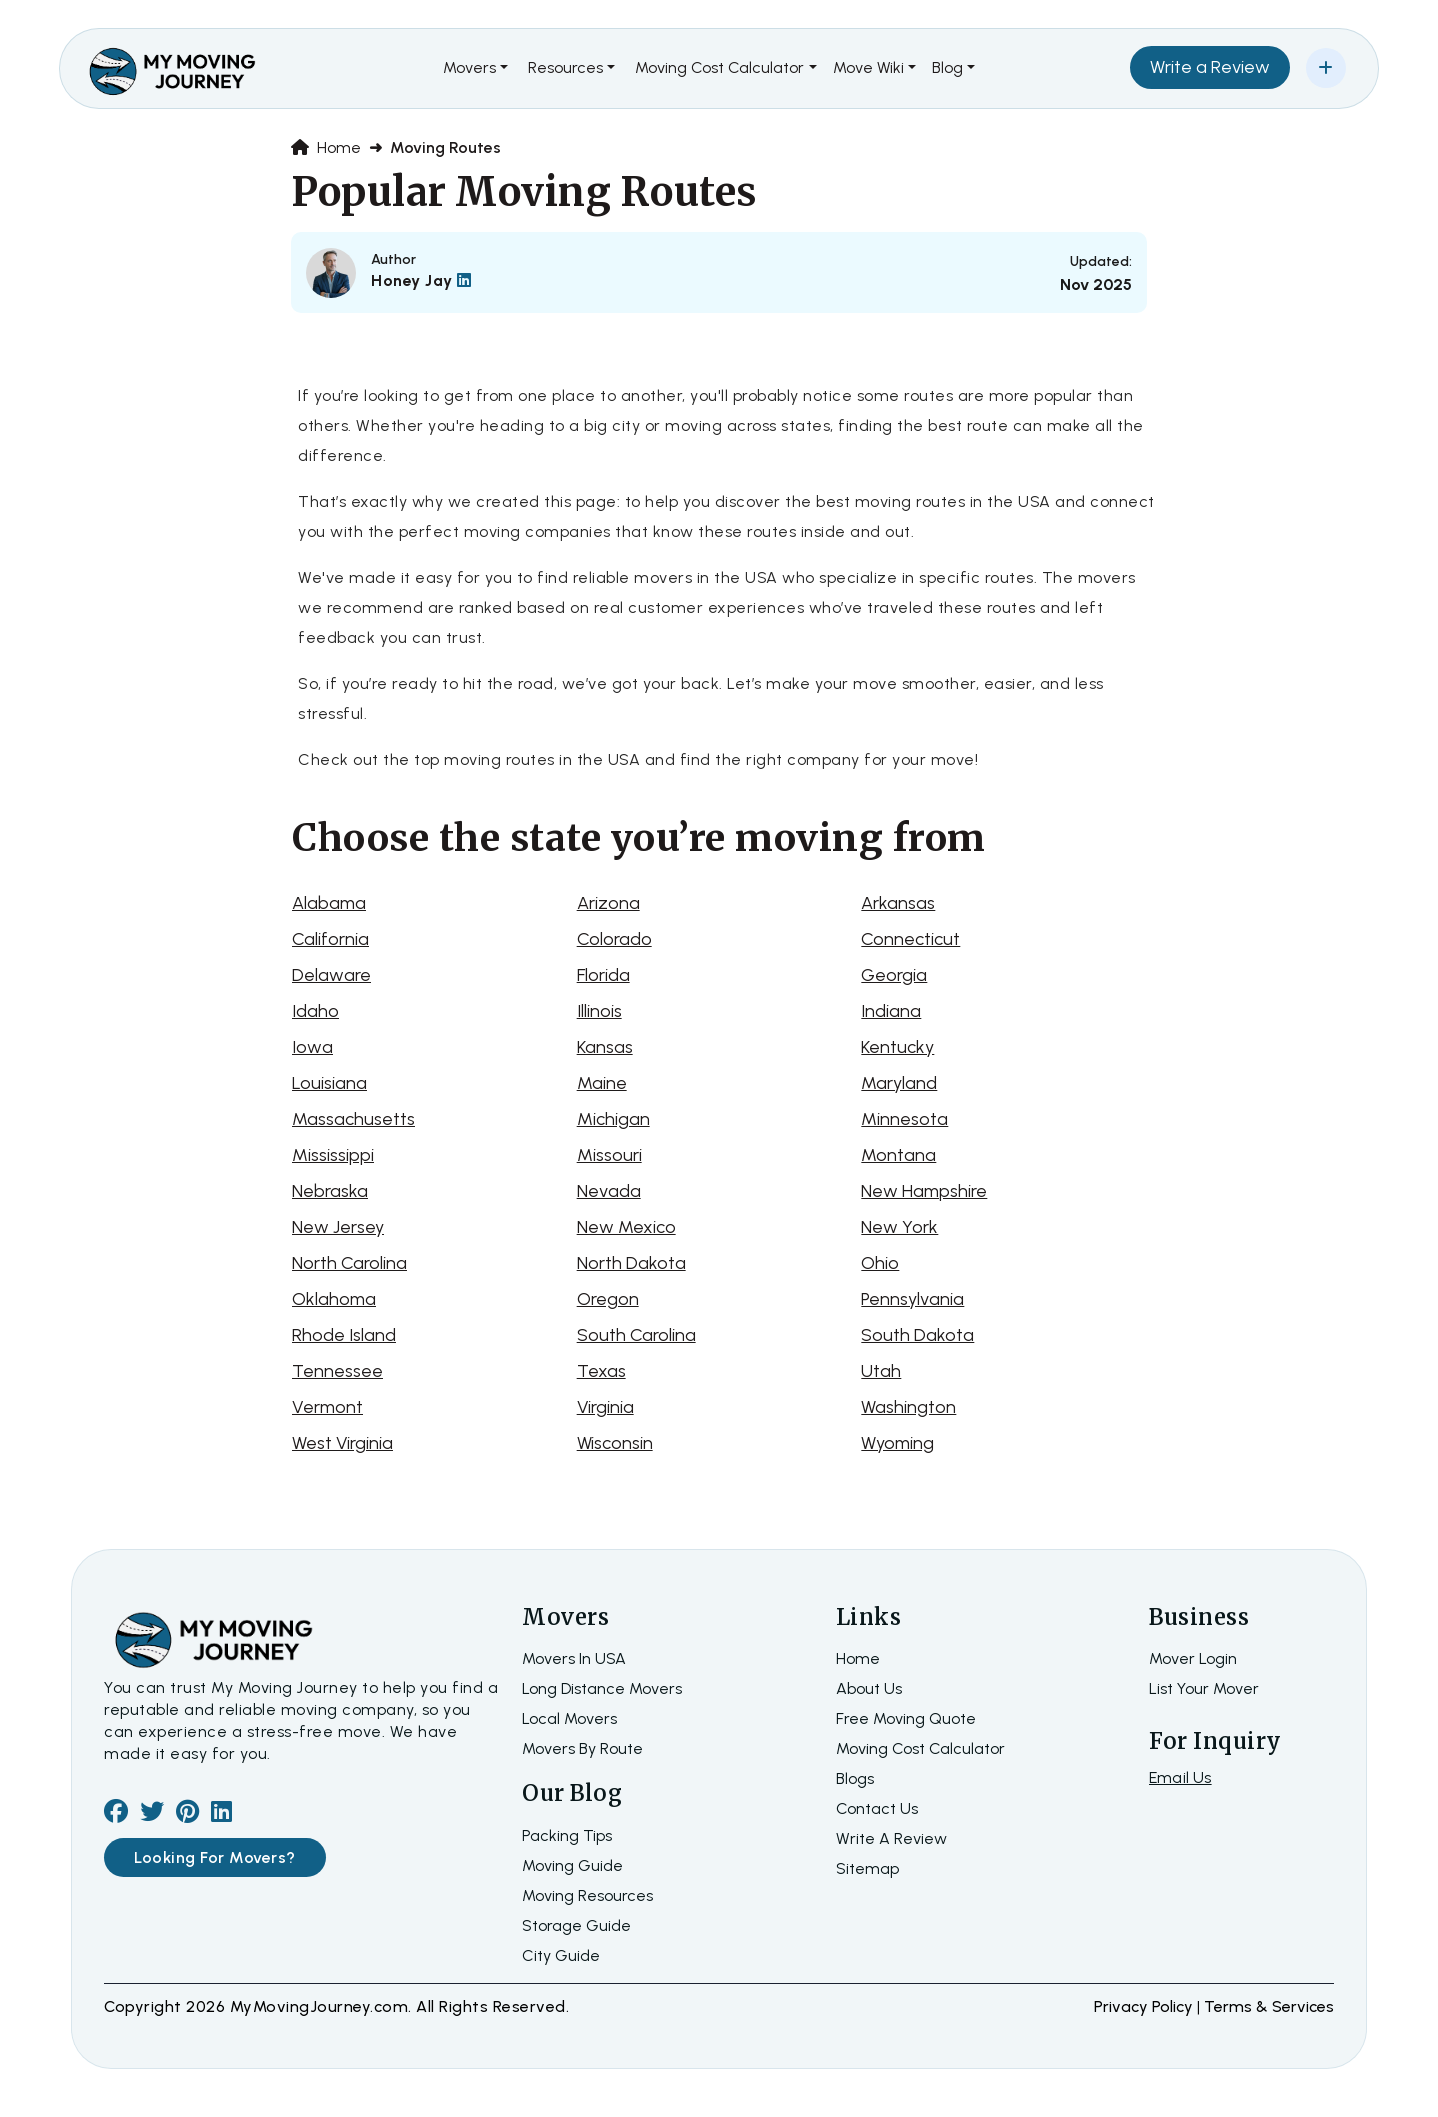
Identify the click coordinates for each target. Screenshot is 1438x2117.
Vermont (327, 1407)
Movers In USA (574, 1658)
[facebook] (116, 1814)
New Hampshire (924, 1191)
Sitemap (867, 1868)
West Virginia (342, 1443)
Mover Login (1193, 1658)
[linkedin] (221, 1814)
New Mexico (626, 1227)
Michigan (613, 1119)
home (858, 1658)
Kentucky (897, 1047)
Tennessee (337, 1371)
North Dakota (631, 1263)
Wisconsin (615, 1443)
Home (326, 147)
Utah (881, 1371)
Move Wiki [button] (868, 67)
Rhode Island (344, 1335)
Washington (908, 1407)
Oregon (608, 1299)
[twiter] (152, 1814)
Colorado (614, 939)
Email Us (1180, 1777)
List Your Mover (1204, 1688)
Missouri (609, 1155)
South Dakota (917, 1335)
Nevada (609, 1191)
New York (899, 1227)
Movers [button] (469, 67)
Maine (602, 1083)
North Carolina (349, 1263)
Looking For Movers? (215, 1857)
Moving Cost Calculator (920, 1748)
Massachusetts (353, 1119)
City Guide (561, 1955)
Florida (603, 975)
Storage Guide (576, 1925)
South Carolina (636, 1335)
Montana (898, 1155)
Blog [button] (947, 67)
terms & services (1269, 2006)
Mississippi (333, 1155)
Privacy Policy (1145, 2006)
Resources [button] (565, 67)
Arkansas (898, 903)
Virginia (605, 1407)
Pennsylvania (912, 1299)
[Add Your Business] (1326, 68)
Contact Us (877, 1808)
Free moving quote (906, 1718)
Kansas (605, 1047)
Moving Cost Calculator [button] (719, 67)
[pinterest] (187, 1814)
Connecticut (910, 939)
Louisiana (329, 1083)
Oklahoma (334, 1299)
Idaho (315, 1011)
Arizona (608, 903)
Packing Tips (567, 1835)
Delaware (331, 975)
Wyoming (897, 1443)
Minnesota (904, 1119)
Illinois (599, 1011)
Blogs (855, 1778)
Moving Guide (572, 1865)
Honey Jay (421, 280)
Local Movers (569, 1718)
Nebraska (330, 1191)
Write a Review (1210, 67)
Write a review (891, 1838)
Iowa (312, 1047)
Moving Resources (587, 1895)
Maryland (899, 1083)
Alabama (329, 903)
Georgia (894, 975)
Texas (601, 1371)
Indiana (891, 1011)
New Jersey (338, 1227)
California (330, 939)
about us (869, 1688)
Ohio (880, 1263)
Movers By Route (582, 1748)
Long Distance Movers (602, 1688)
